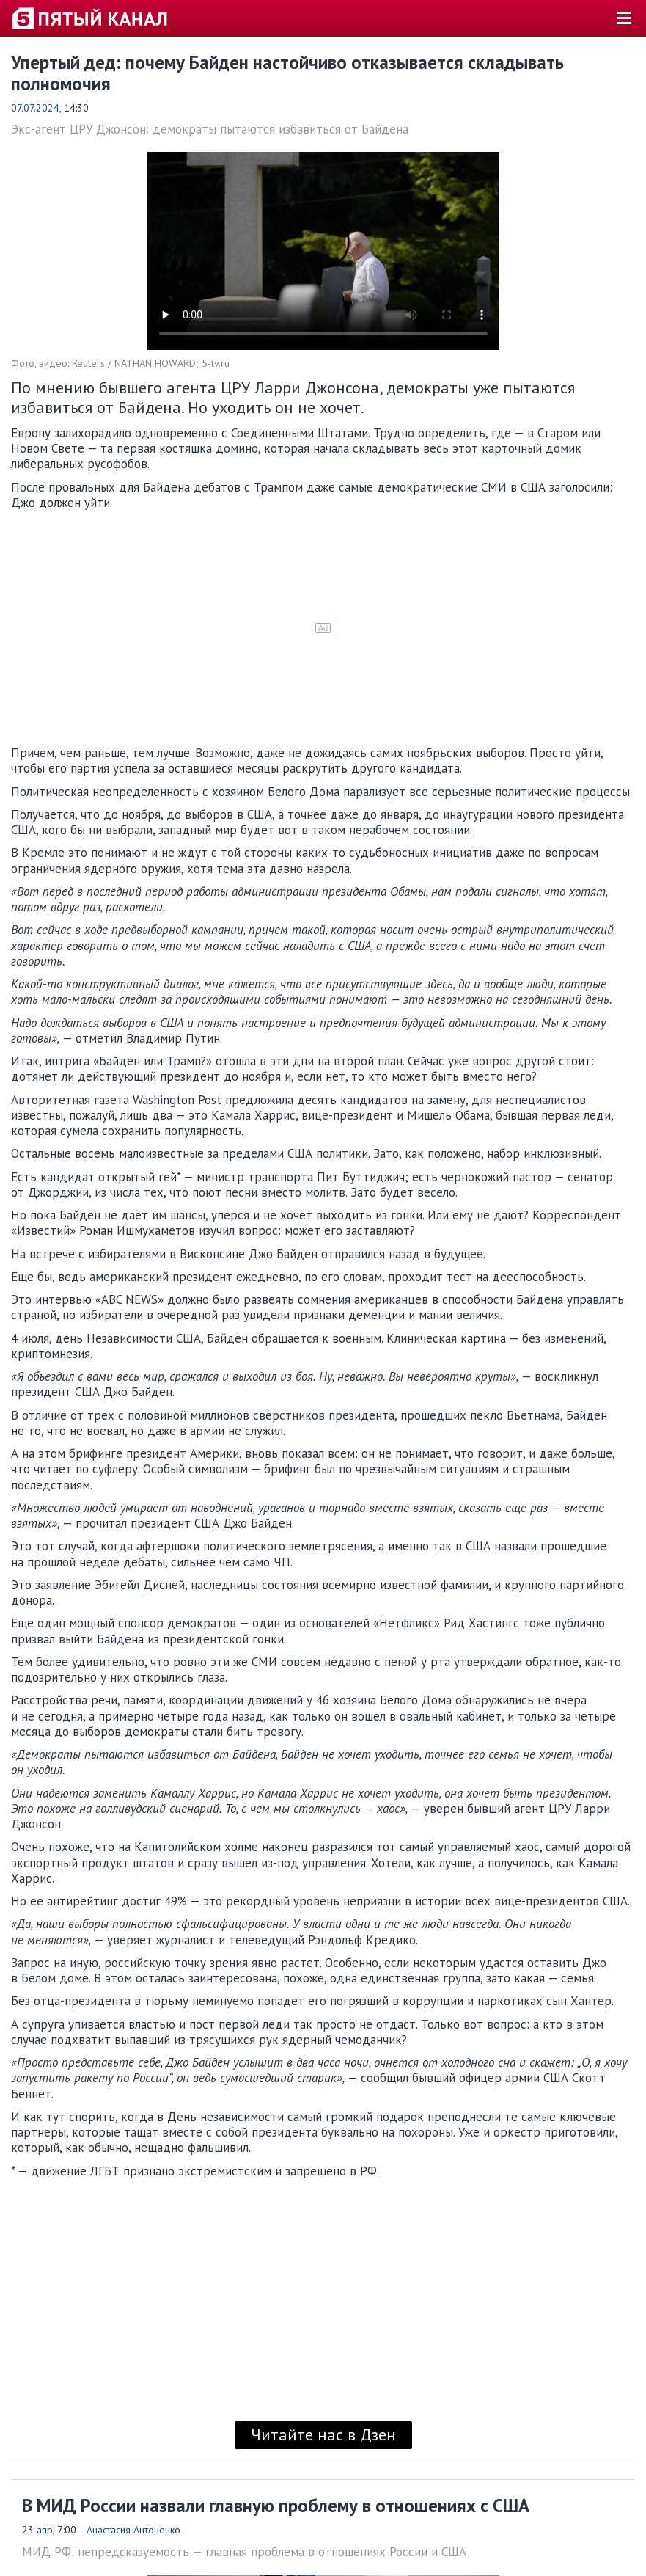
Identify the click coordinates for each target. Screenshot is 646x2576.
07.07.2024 (35, 107)
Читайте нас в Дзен (323, 2434)
